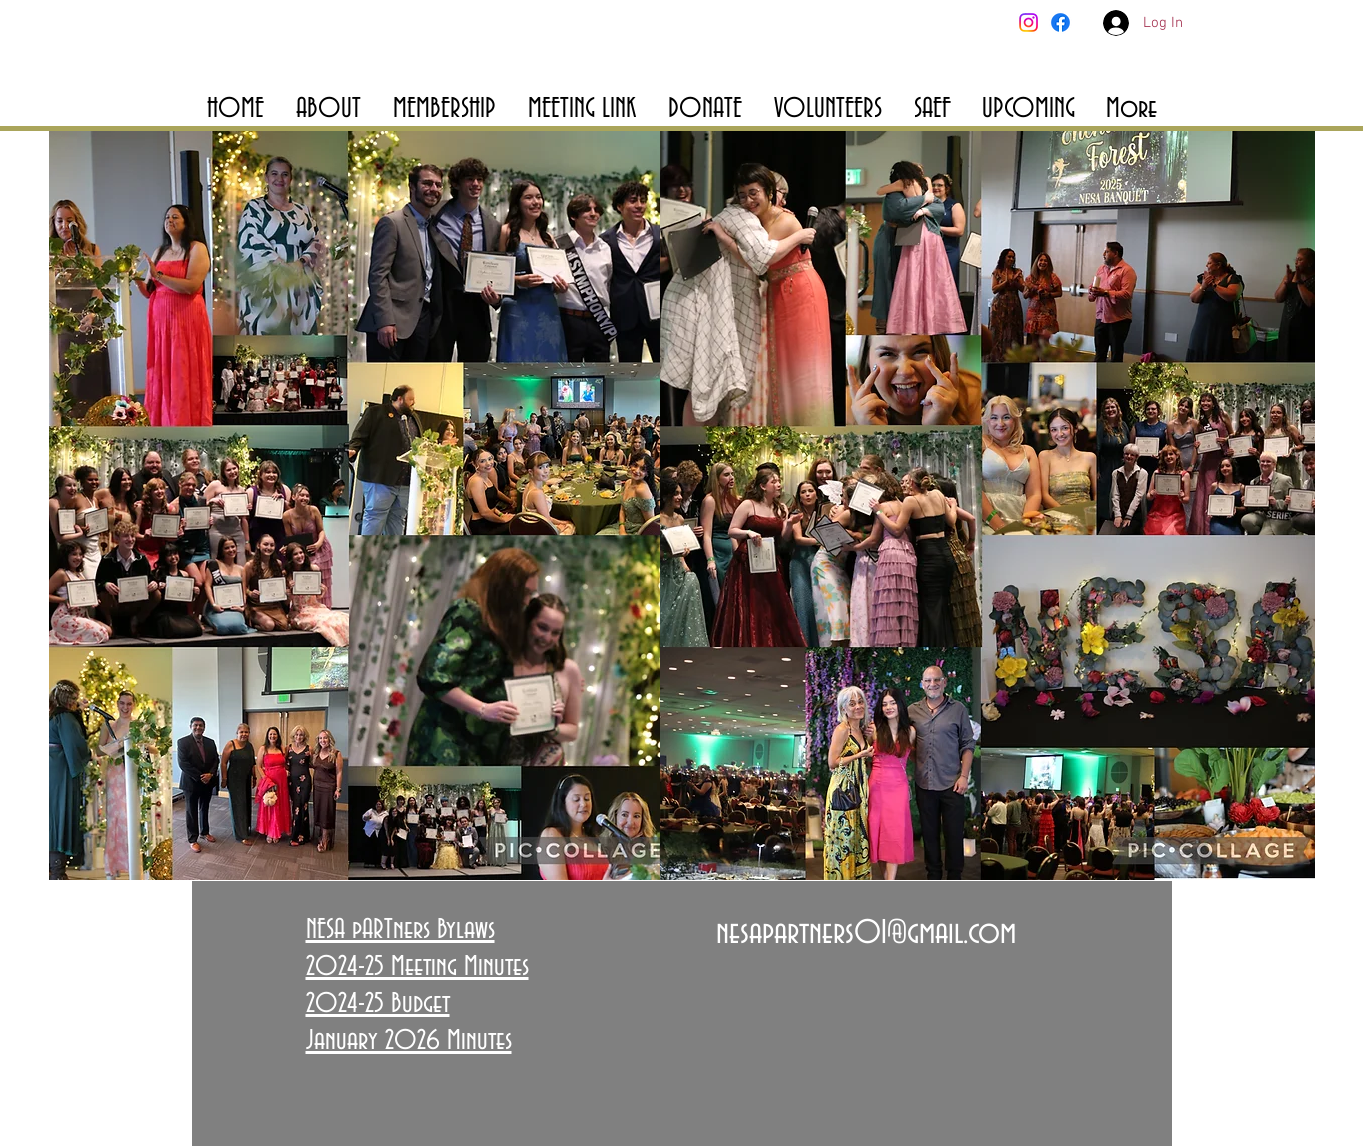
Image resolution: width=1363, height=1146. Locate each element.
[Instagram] (1028, 22)
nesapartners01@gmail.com (866, 933)
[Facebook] (1060, 22)
